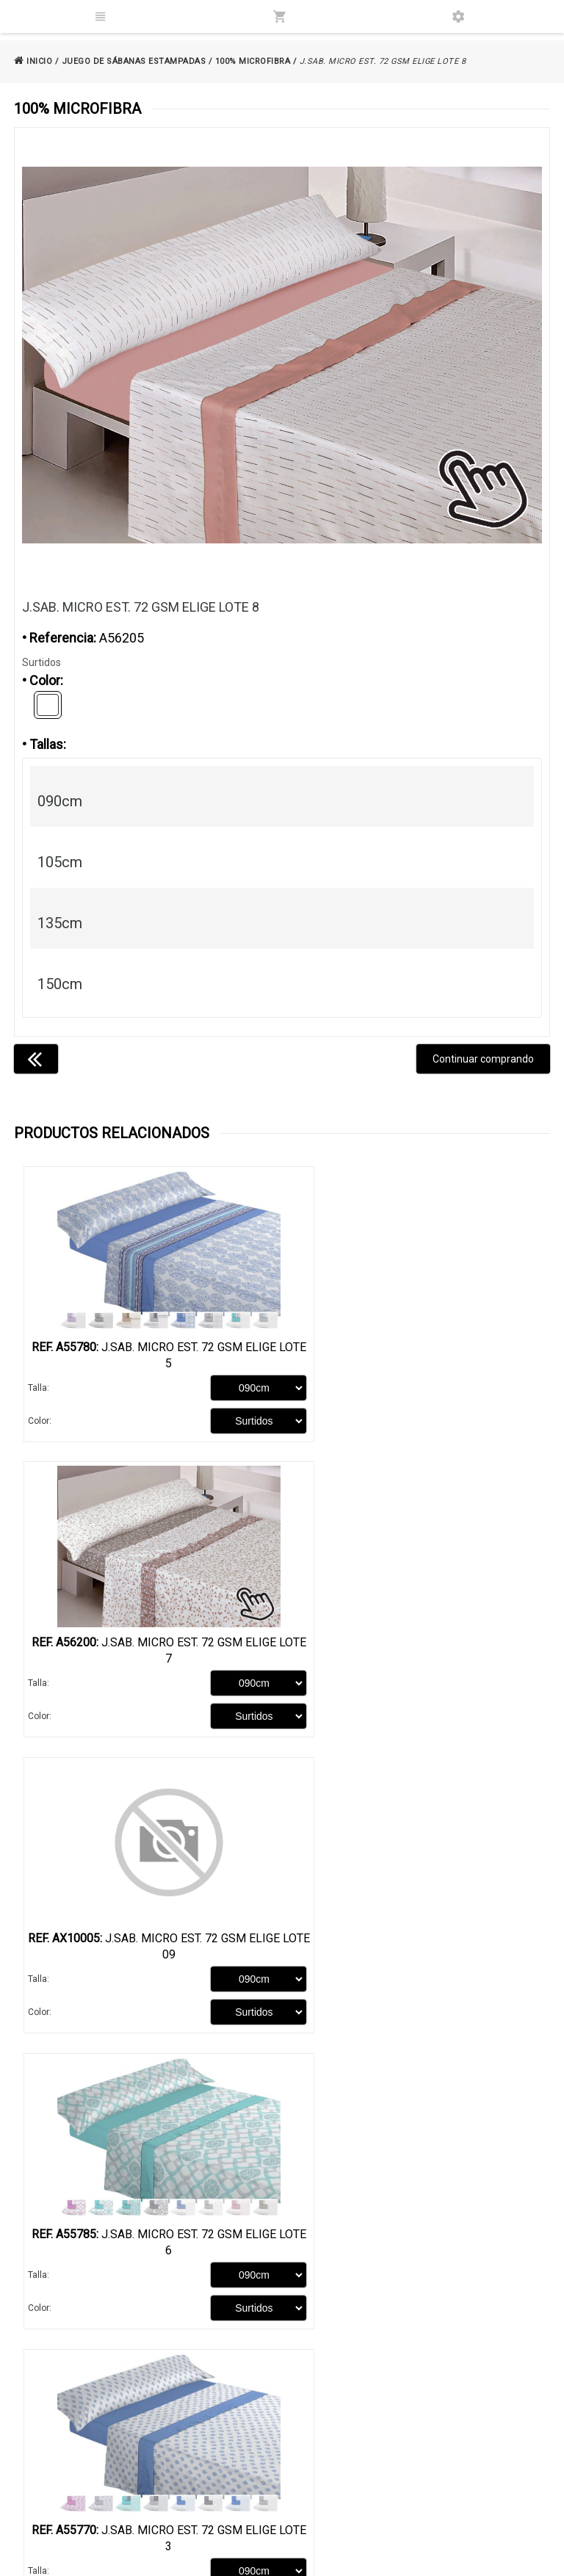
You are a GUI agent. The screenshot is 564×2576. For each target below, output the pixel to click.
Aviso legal (232, 2425)
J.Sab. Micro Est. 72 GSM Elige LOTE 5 (148, 1355)
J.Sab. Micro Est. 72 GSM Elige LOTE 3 (148, 1957)
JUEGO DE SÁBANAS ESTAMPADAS (134, 61)
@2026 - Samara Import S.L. (81, 2559)
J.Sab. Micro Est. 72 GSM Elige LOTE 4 (416, 2258)
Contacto (40, 2474)
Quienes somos (54, 2425)
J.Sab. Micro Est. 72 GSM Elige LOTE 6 (416, 1656)
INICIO (33, 61)
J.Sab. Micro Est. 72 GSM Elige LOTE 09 (148, 1656)
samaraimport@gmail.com (438, 2516)
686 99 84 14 (425, 2496)
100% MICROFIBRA (253, 61)
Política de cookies (249, 2450)
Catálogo (40, 2450)
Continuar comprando (483, 1059)
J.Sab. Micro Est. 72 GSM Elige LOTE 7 (416, 1355)
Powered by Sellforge (497, 2559)
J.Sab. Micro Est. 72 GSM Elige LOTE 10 (416, 1957)
